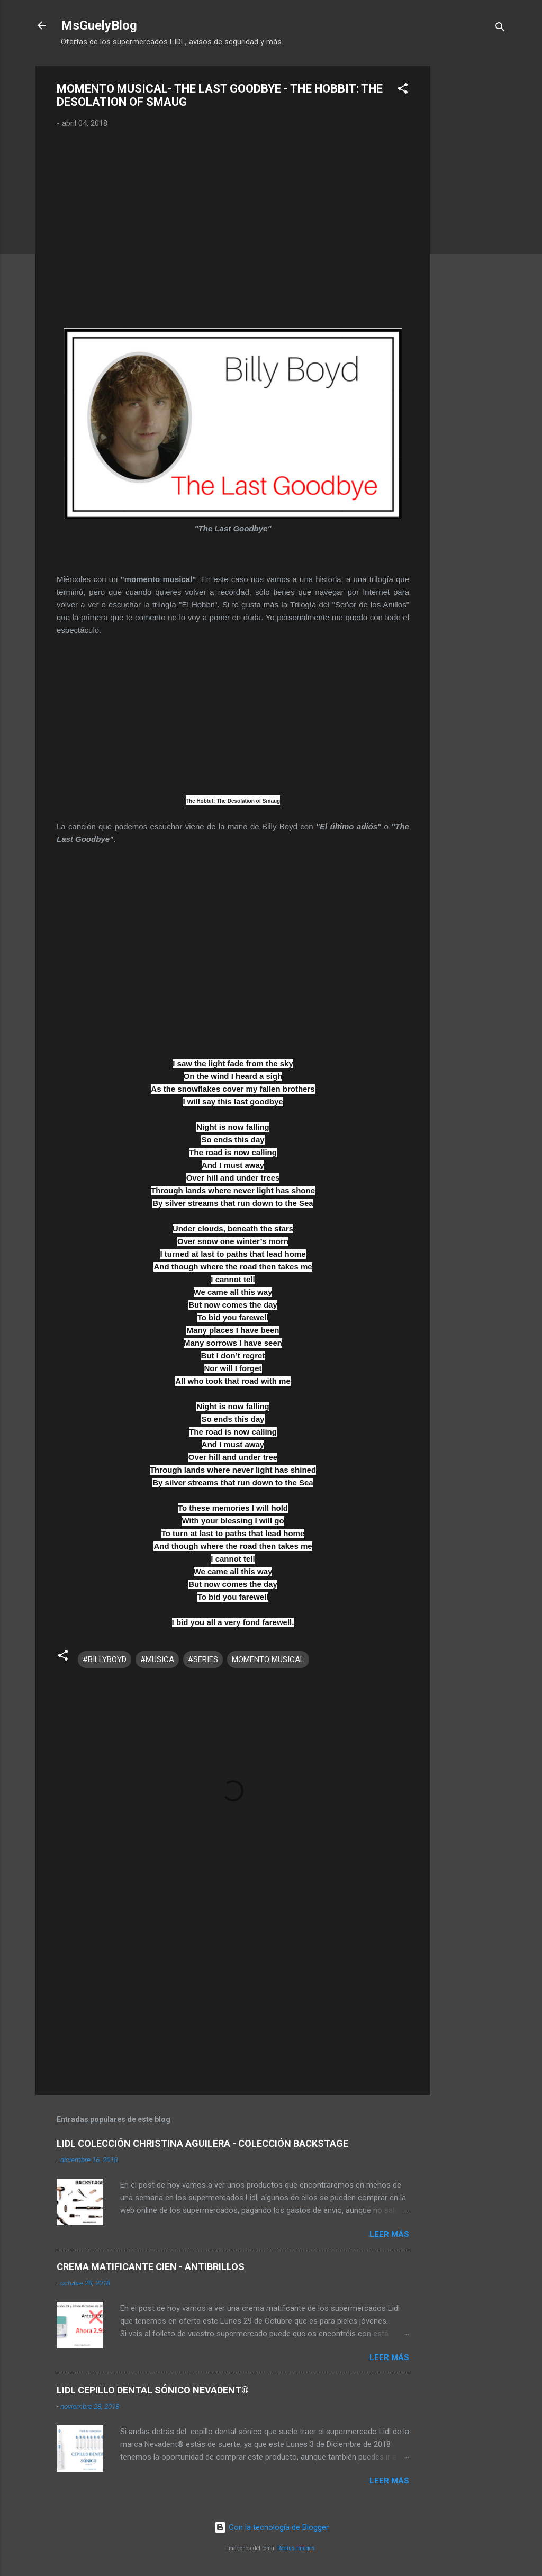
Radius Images (296, 2548)
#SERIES (203, 1659)
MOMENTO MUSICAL (268, 1659)
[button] (402, 90)
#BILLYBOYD (105, 1659)
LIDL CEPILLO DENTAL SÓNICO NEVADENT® (153, 2390)
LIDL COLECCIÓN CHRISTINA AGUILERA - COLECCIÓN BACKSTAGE (202, 2143)
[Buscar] (500, 29)
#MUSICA (157, 1659)
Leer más (389, 2234)
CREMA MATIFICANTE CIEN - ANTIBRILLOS (151, 2266)
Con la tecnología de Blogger (271, 2527)
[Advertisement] (473, 225)
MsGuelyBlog (99, 25)
